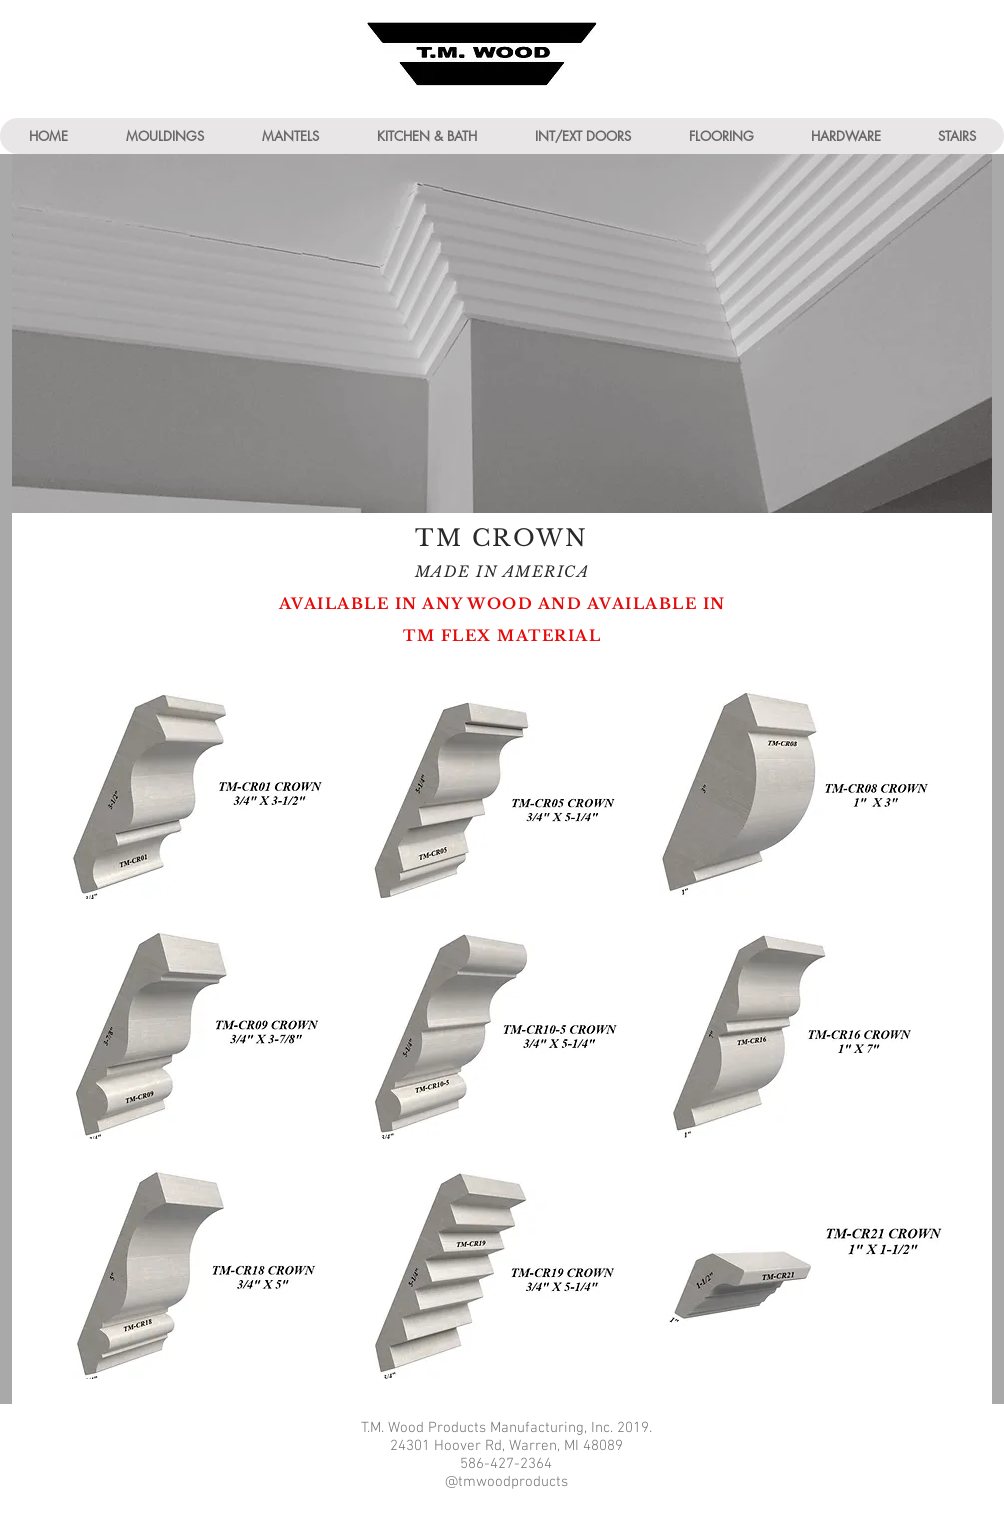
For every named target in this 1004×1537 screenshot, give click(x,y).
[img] (202, 786)
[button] (164, 136)
